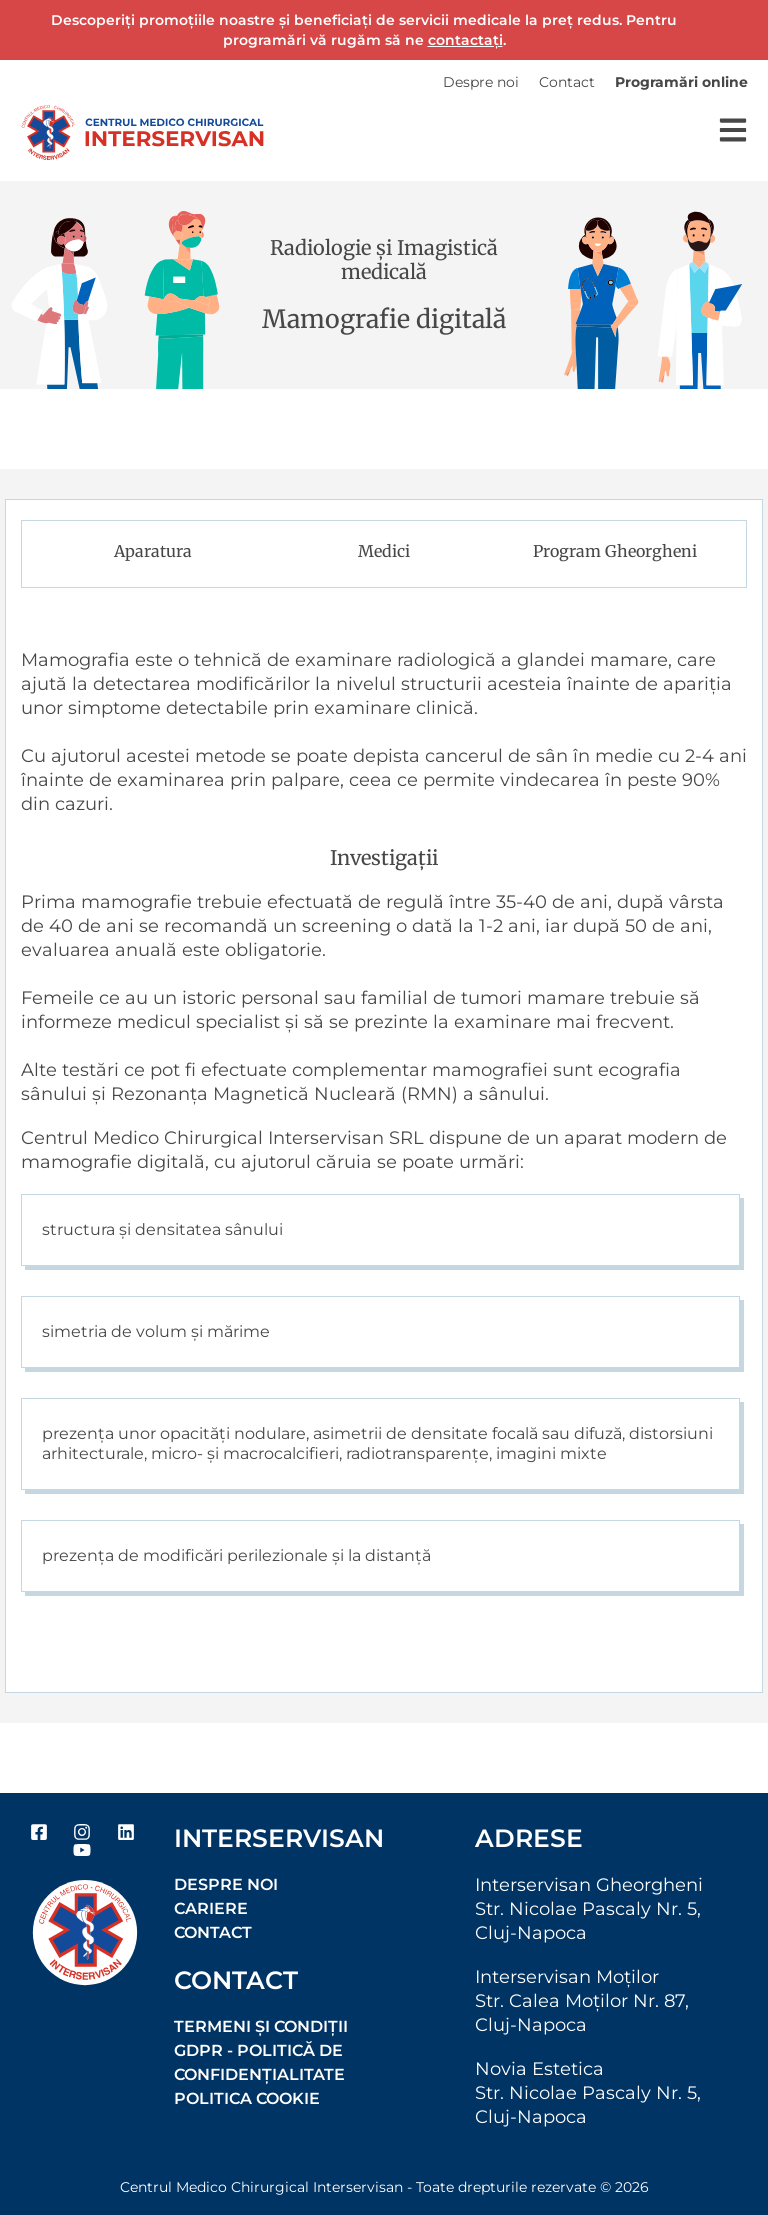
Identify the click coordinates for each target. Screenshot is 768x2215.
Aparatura (153, 551)
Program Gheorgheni (615, 551)
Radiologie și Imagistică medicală (384, 259)
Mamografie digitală (384, 319)
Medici (384, 551)
